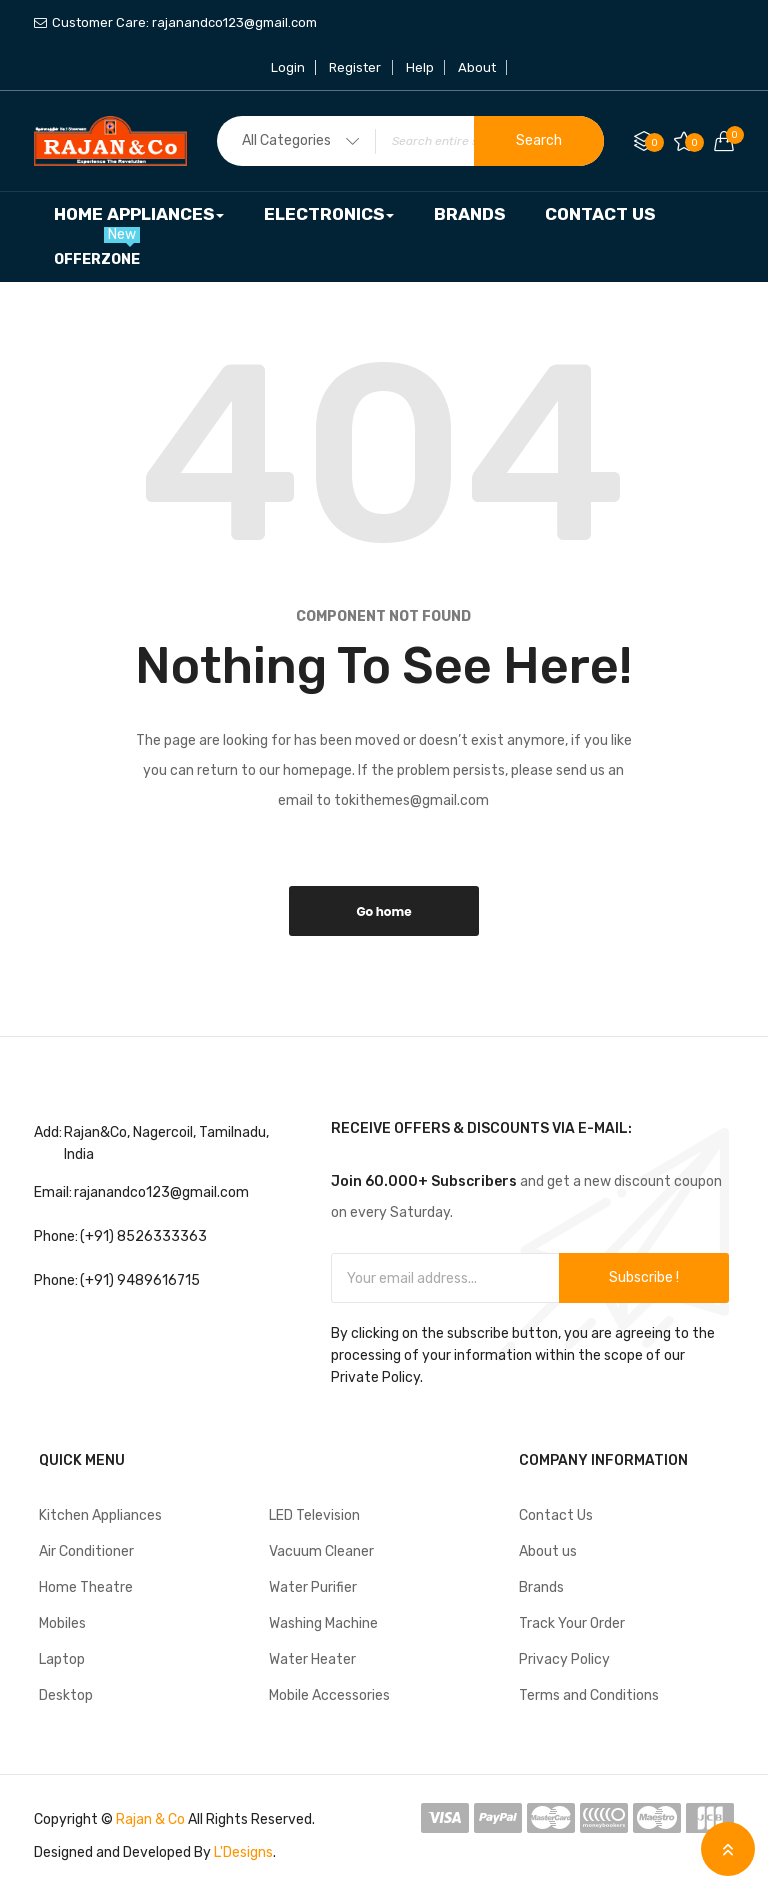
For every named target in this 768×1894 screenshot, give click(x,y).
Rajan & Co (150, 1819)
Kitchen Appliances (100, 1515)
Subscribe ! (644, 1277)
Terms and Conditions (589, 1695)
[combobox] (410, 141)
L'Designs (243, 1852)
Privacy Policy (564, 1659)
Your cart (730, 135)
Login (289, 67)
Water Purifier (313, 1587)
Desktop (66, 1695)
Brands (541, 1587)
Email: (53, 1192)
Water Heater (312, 1659)
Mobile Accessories (329, 1695)
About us (548, 1551)
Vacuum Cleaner (321, 1551)
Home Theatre (86, 1587)
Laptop (62, 1659)
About (477, 67)
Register (356, 67)
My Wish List (694, 142)
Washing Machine (323, 1623)
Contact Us (556, 1515)
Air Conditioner (86, 1551)
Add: (48, 1132)
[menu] (384, 237)
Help (420, 67)
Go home (383, 911)
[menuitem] (139, 214)
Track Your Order (572, 1623)
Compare (654, 142)
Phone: (56, 1236)
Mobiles (62, 1623)
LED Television (314, 1515)
